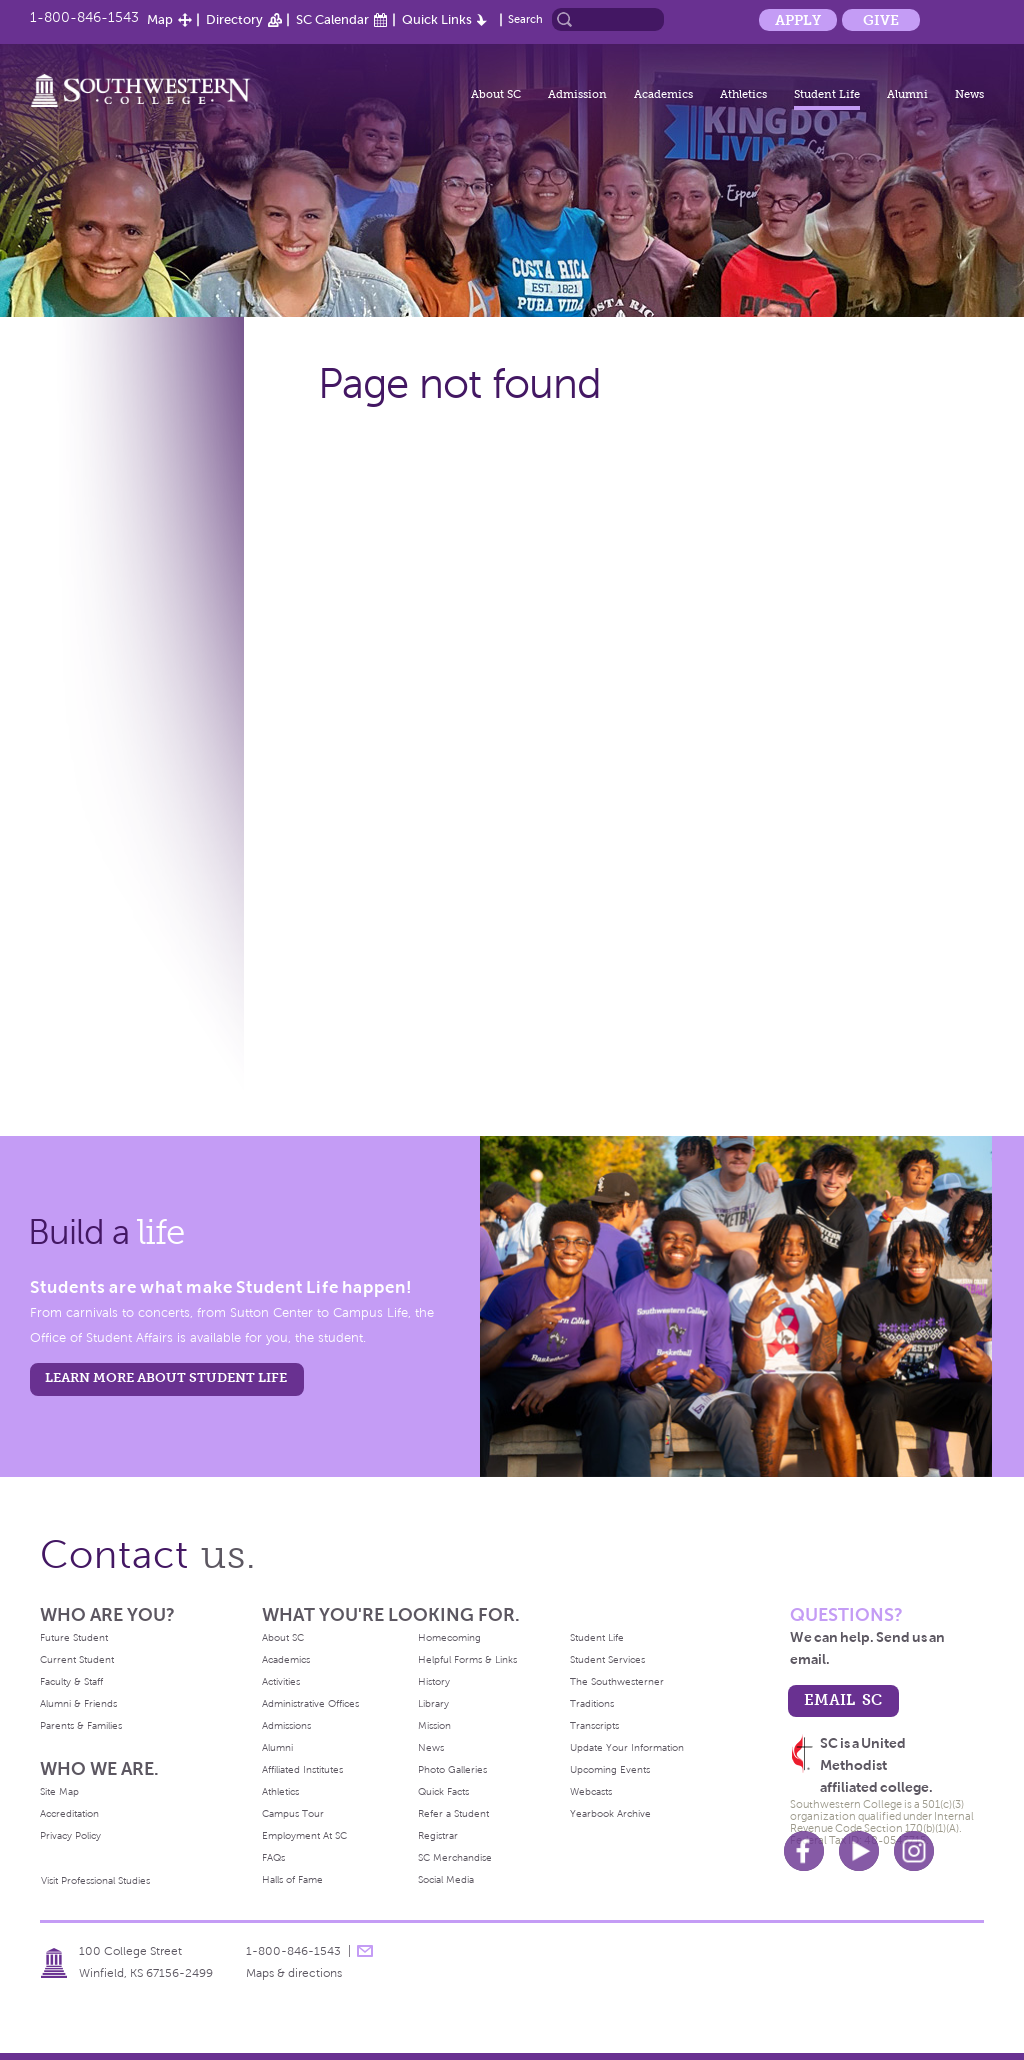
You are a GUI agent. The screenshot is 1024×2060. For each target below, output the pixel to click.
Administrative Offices (310, 1703)
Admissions (286, 1725)
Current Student (77, 1659)
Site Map (59, 1791)
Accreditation (69, 1813)
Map (160, 19)
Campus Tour (293, 1813)
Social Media (446, 1879)
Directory (234, 19)
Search (525, 19)
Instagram (914, 1851)
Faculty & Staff (71, 1681)
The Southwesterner (617, 1681)
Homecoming (449, 1637)
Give (881, 20)
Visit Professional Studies (95, 1880)
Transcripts (594, 1725)
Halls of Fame (292, 1879)
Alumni (907, 94)
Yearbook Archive (610, 1813)
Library (433, 1703)
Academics (663, 94)
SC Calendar (332, 19)
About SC (496, 94)
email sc (843, 1699)
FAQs (273, 1857)
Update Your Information (627, 1747)
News (969, 94)
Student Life (827, 94)
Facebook (804, 1851)
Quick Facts (443, 1791)
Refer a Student (453, 1813)
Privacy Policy (70, 1835)
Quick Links (437, 19)
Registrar (438, 1835)
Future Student (74, 1637)
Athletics (743, 94)
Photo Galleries (452, 1769)
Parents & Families (81, 1725)
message (365, 1951)
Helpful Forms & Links (467, 1659)
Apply (798, 20)
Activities (281, 1681)
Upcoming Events (610, 1769)
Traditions (592, 1703)
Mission (434, 1725)
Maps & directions (294, 1973)
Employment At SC (304, 1835)
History (434, 1681)
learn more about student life (166, 1377)
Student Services (607, 1659)
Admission (577, 94)
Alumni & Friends (78, 1703)
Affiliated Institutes (302, 1769)
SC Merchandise (455, 1857)
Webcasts (591, 1791)
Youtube (859, 1851)
